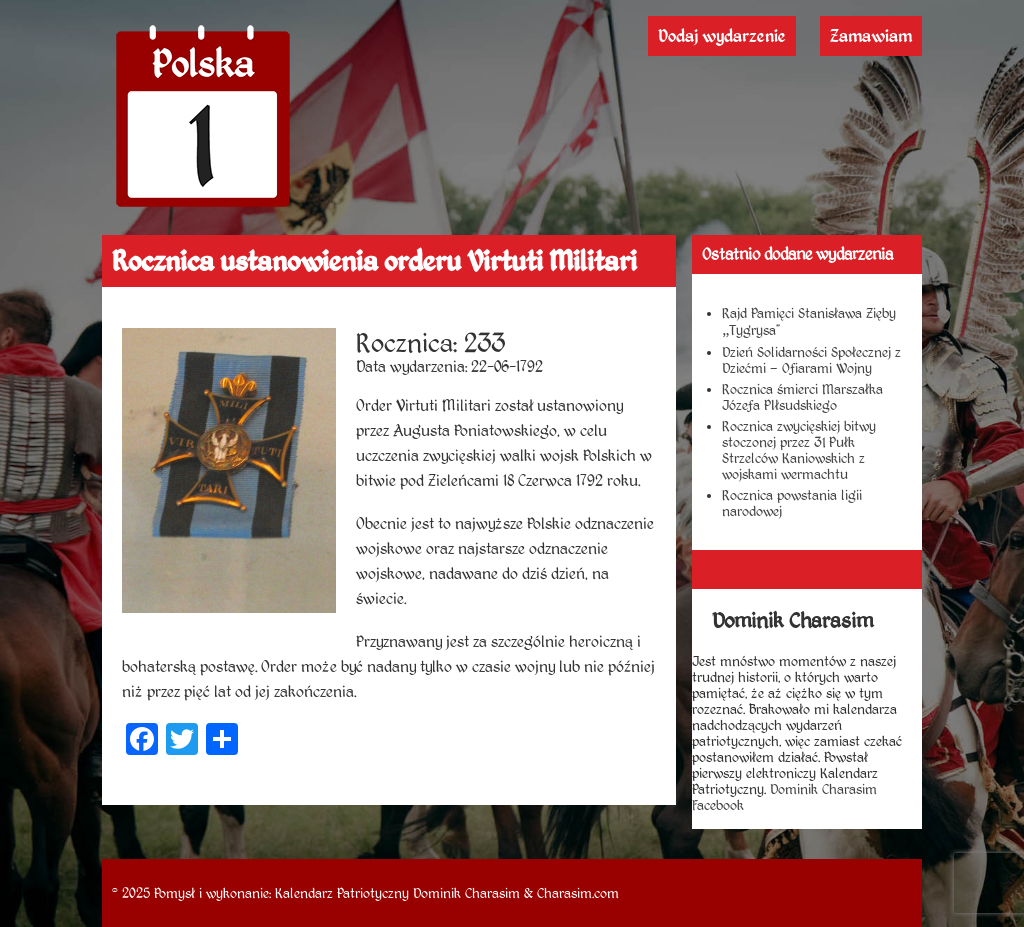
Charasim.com (578, 893)
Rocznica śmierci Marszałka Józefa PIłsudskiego (802, 397)
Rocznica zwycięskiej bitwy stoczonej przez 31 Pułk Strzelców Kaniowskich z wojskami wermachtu (799, 450)
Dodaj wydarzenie (722, 36)
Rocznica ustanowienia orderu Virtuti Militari (374, 261)
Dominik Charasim (466, 893)
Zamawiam (871, 36)
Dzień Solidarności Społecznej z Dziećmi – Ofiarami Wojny (811, 360)
